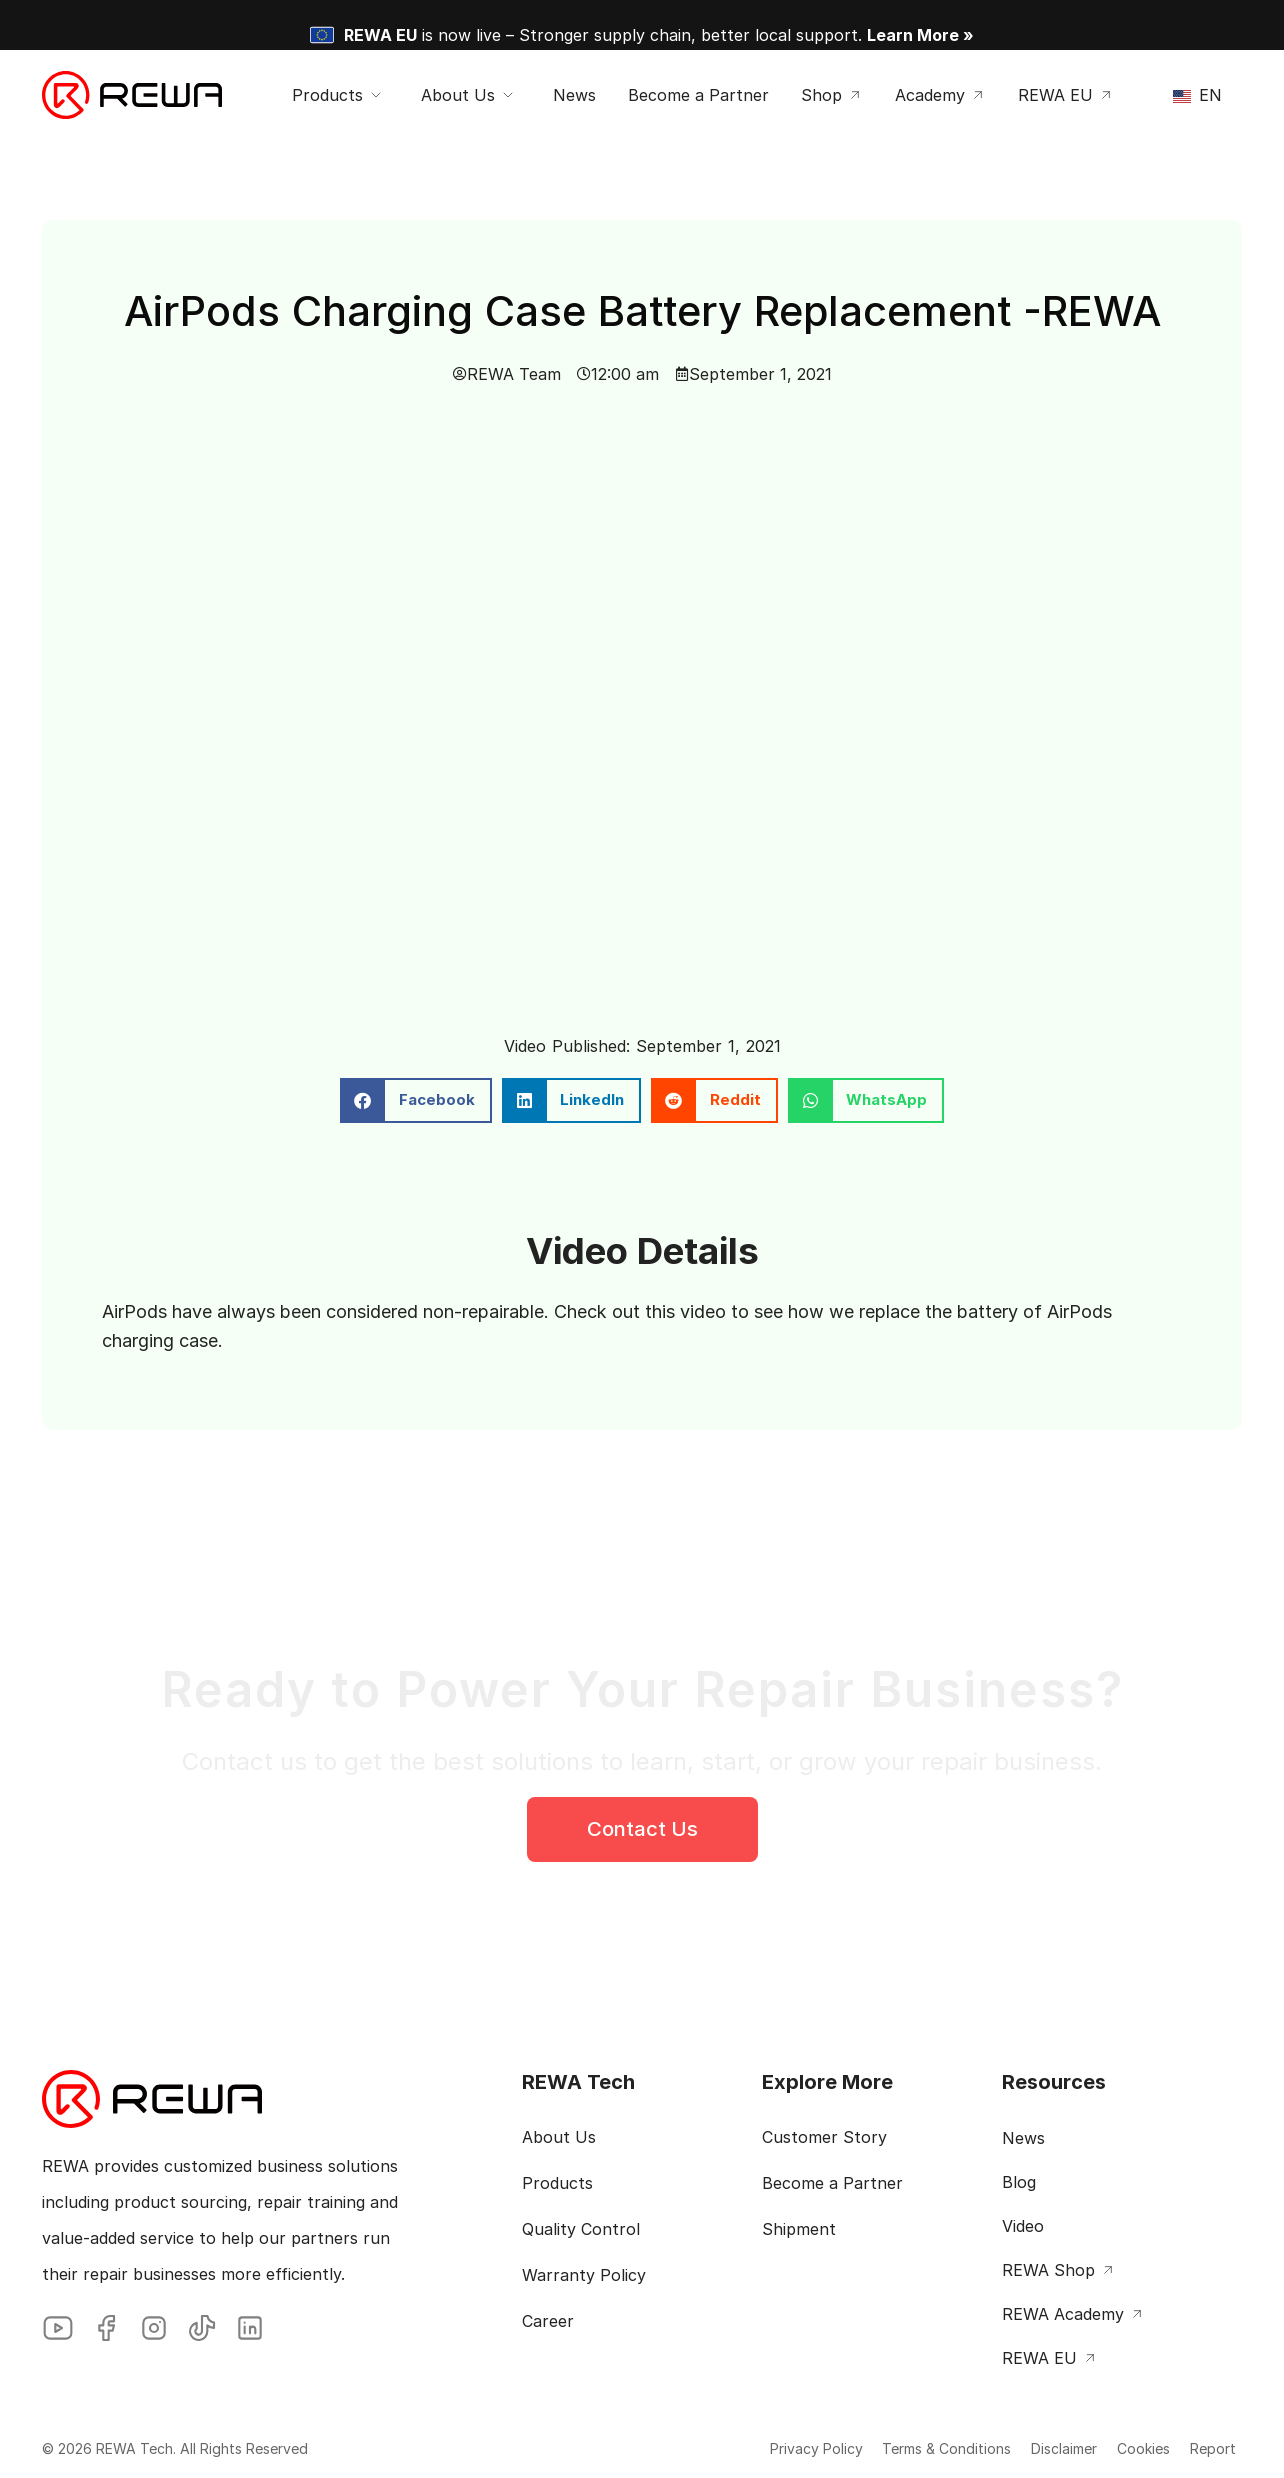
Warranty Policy (584, 2275)
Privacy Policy (721, 2448)
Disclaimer (1010, 2448)
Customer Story (824, 2137)
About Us (559, 2137)
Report (1199, 2448)
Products (557, 2183)
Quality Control (581, 2229)
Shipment (799, 2229)
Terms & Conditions (872, 2448)
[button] (416, 1100)
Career (548, 2321)
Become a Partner (832, 2183)
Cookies (1109, 2448)
